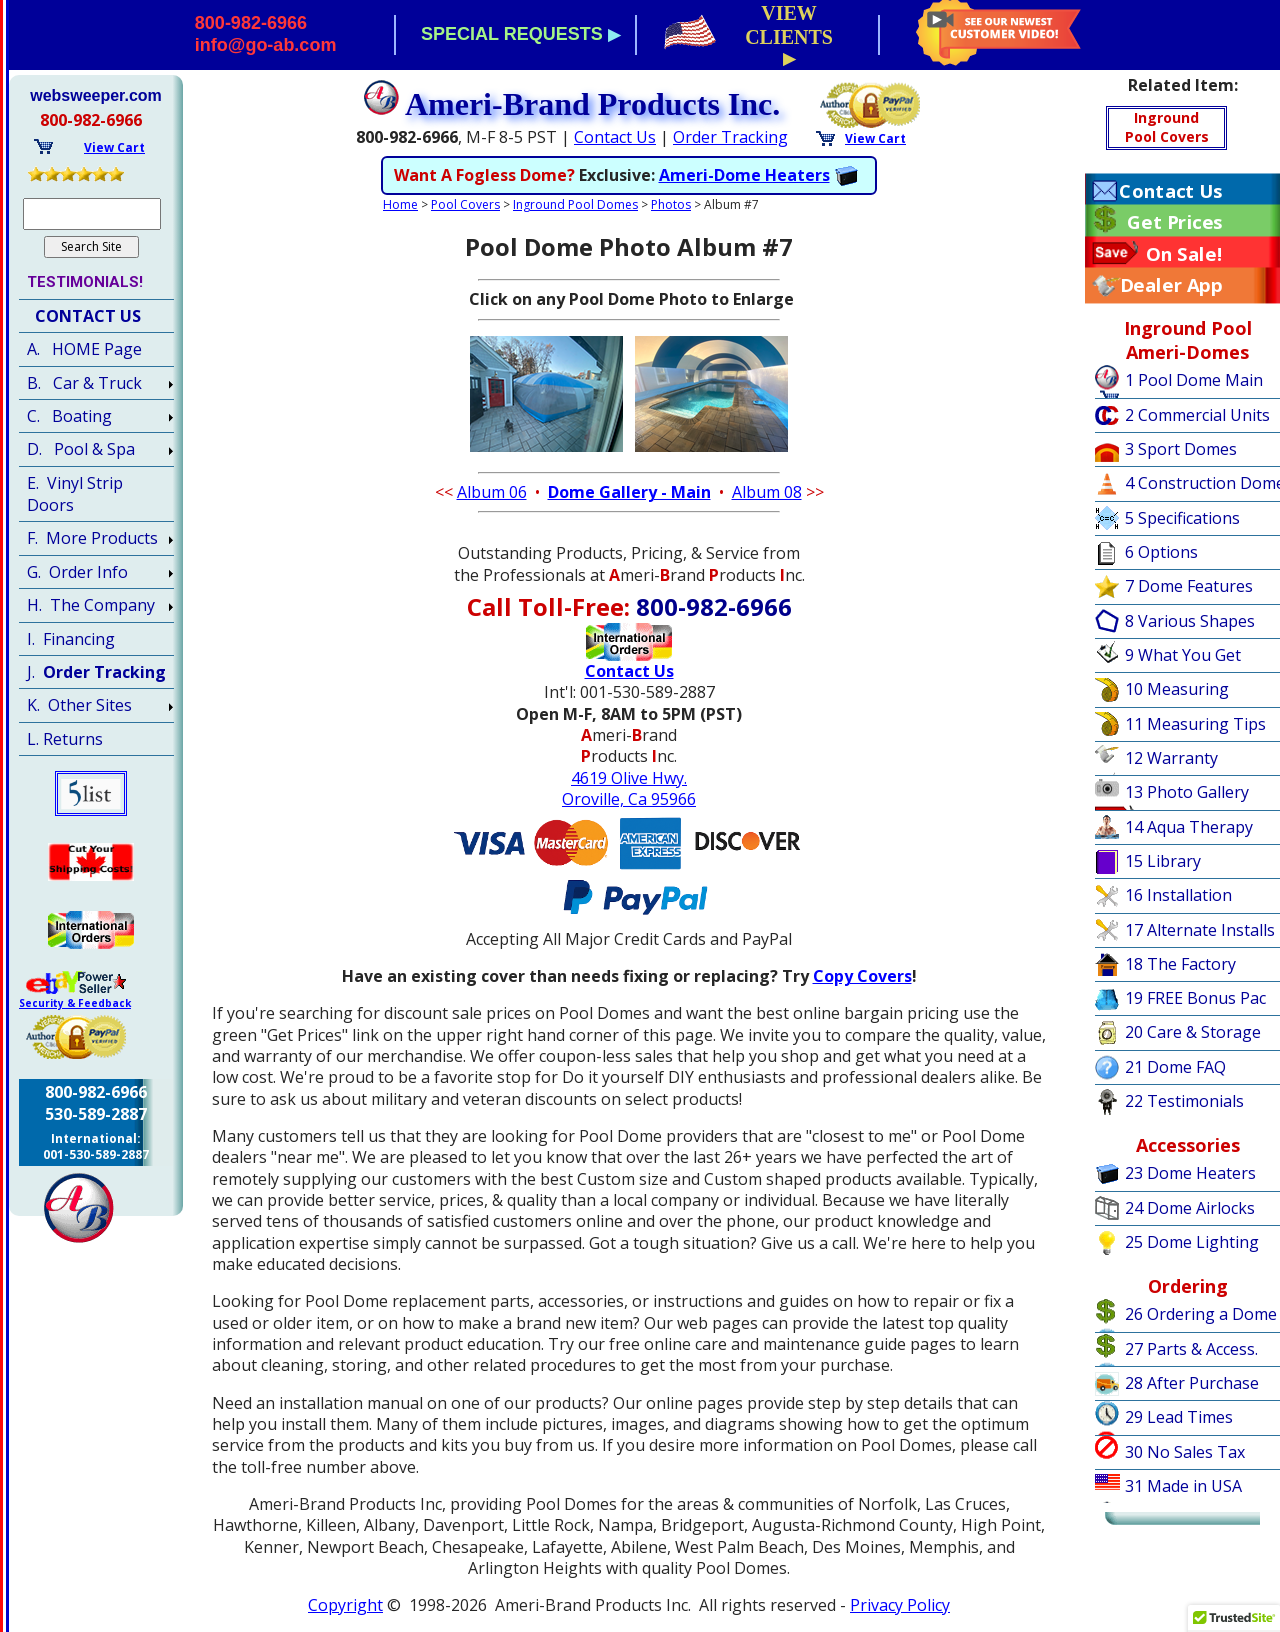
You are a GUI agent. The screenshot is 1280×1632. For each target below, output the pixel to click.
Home (400, 204)
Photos (671, 204)
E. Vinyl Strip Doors (75, 494)
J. (96, 672)
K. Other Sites (79, 705)
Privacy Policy (900, 1605)
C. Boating (69, 416)
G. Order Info (77, 572)
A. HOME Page (84, 349)
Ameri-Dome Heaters (744, 175)
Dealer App (1171, 285)
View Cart (875, 138)
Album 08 (767, 492)
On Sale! (1184, 254)
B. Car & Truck (84, 383)
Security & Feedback (75, 1003)
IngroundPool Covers (1167, 127)
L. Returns (65, 739)
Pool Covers (465, 204)
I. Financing (71, 639)
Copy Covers (862, 976)
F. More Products (92, 538)
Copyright (345, 1605)
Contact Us (615, 137)
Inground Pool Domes (575, 204)
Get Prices (1174, 222)
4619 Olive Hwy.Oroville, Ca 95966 (629, 788)
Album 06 (492, 492)
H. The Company (91, 605)
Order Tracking (730, 137)
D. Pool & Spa (81, 449)
